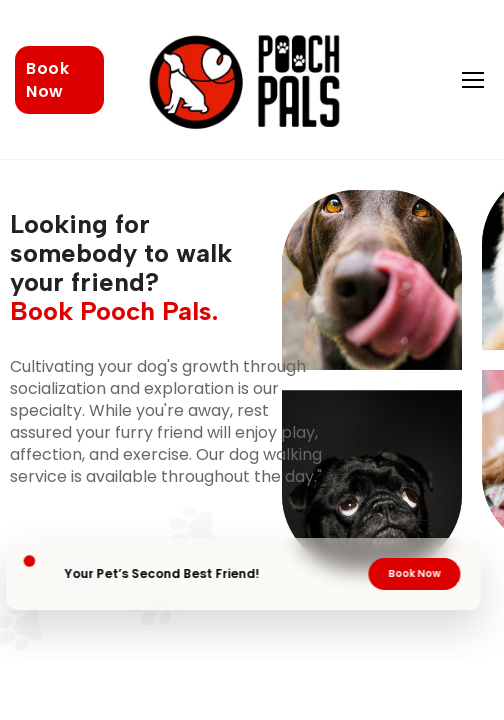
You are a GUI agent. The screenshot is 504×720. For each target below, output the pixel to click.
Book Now (47, 80)
